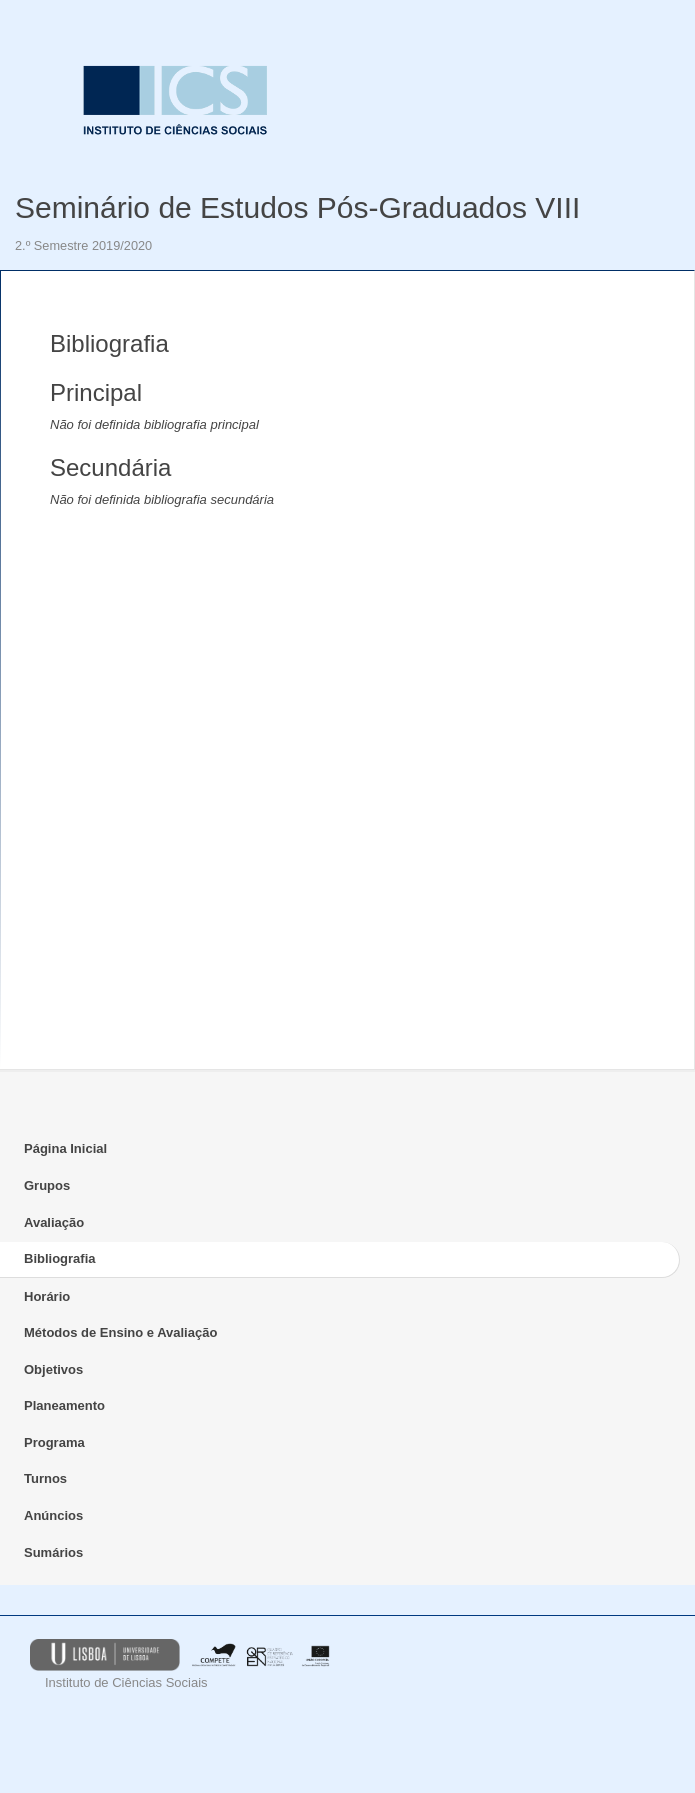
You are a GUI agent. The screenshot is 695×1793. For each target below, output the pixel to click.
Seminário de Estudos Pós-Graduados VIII (297, 207)
